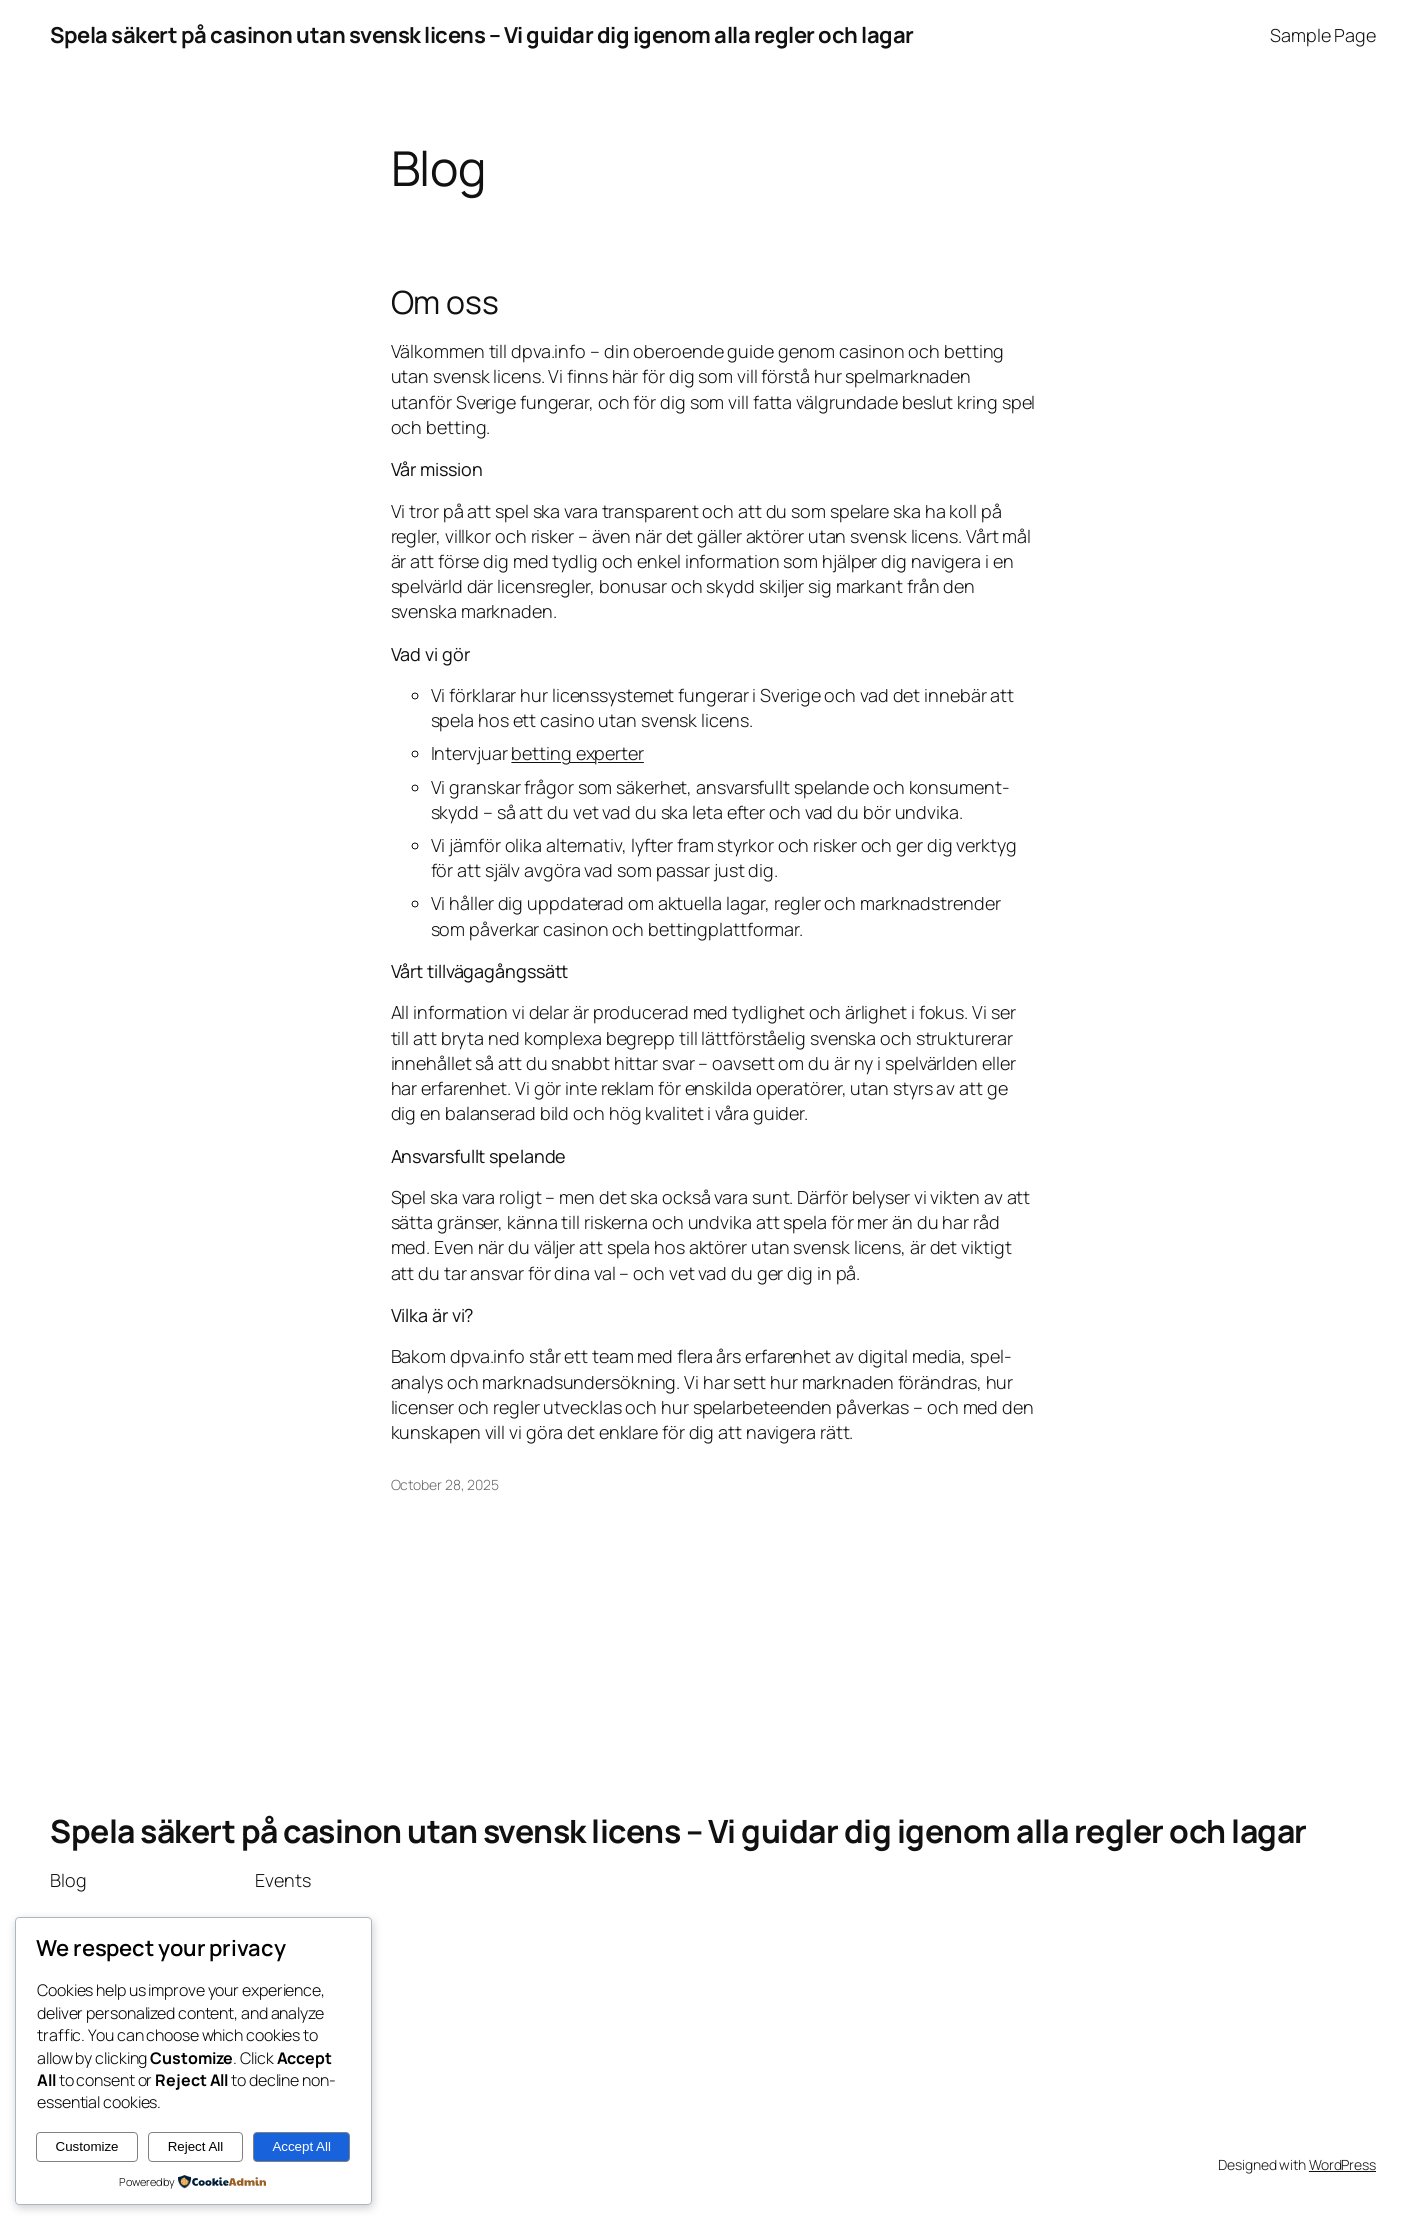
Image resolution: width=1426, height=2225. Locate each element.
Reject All (196, 2146)
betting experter (577, 753)
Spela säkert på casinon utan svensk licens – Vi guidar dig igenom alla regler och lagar (482, 35)
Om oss (445, 302)
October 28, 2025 (445, 1484)
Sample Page (1323, 35)
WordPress (1342, 2164)
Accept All (301, 2146)
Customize (87, 2146)
